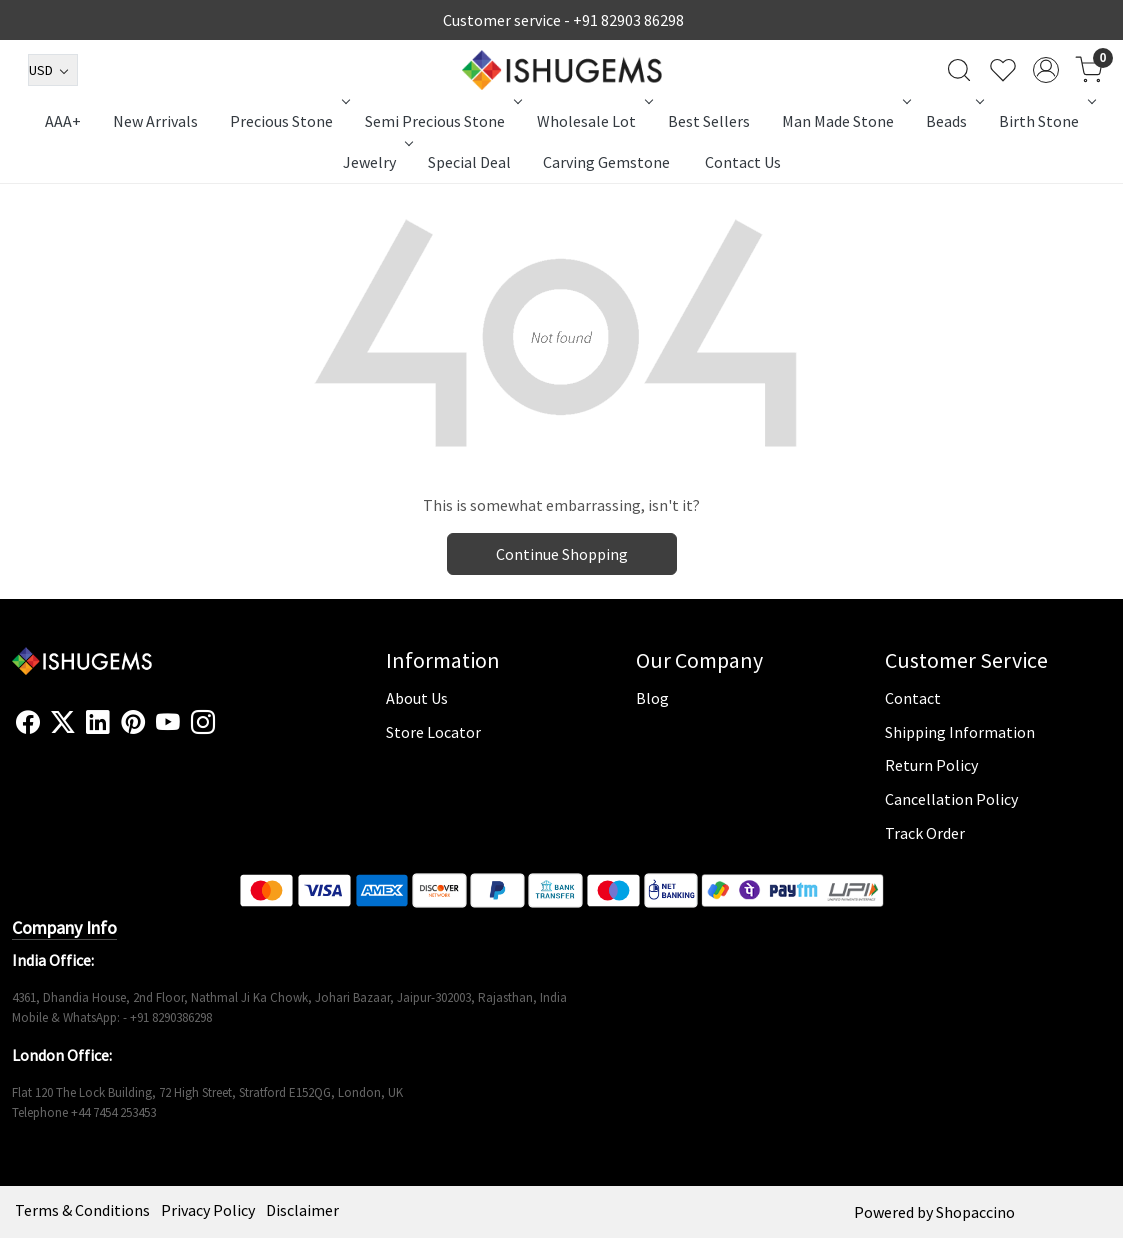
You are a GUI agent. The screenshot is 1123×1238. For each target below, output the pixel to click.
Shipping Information (960, 732)
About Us (417, 698)
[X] (63, 723)
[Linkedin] (98, 723)
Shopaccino (975, 1212)
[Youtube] (168, 723)
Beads (953, 121)
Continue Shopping (562, 554)
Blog (652, 698)
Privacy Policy (208, 1210)
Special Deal (469, 162)
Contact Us (743, 162)
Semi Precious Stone (441, 121)
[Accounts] (1046, 70)
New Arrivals (155, 121)
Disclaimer (302, 1210)
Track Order (925, 833)
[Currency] (53, 70)
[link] (959, 70)
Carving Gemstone (606, 162)
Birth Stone (1045, 121)
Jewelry (376, 162)
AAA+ (63, 121)
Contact (913, 698)
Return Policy (931, 765)
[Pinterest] (133, 723)
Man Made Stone (844, 121)
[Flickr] (226, 731)
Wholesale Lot (593, 121)
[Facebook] (28, 723)
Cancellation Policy (951, 799)
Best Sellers (709, 121)
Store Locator (433, 732)
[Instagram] (203, 723)
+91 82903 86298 (628, 20)
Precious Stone (288, 121)
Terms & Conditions (82, 1210)
